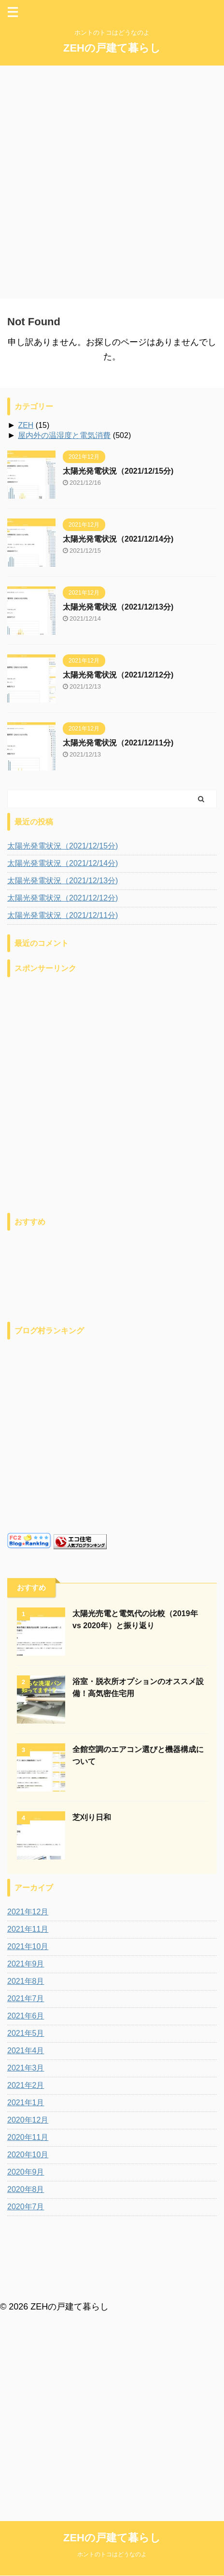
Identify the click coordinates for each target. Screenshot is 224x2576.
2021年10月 (27, 1946)
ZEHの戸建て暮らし (112, 48)
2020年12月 (27, 2120)
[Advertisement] (112, 182)
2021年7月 (25, 1998)
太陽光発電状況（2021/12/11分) (118, 743)
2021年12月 (27, 1912)
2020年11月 (27, 2137)
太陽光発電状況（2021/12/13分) (118, 607)
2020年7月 (25, 2207)
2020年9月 (25, 2172)
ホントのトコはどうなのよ (112, 2292)
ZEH (25, 425)
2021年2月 (25, 2085)
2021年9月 (25, 1964)
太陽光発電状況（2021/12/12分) (118, 675)
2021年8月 (25, 1981)
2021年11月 (27, 1929)
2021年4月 (25, 2050)
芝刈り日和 (91, 1817)
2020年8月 (25, 2189)
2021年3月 (25, 2068)
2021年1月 (25, 2102)
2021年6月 (25, 2016)
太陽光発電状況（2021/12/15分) (118, 471)
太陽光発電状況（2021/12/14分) (118, 539)
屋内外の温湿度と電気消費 (64, 435)
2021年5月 (25, 2033)
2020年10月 (27, 2155)
